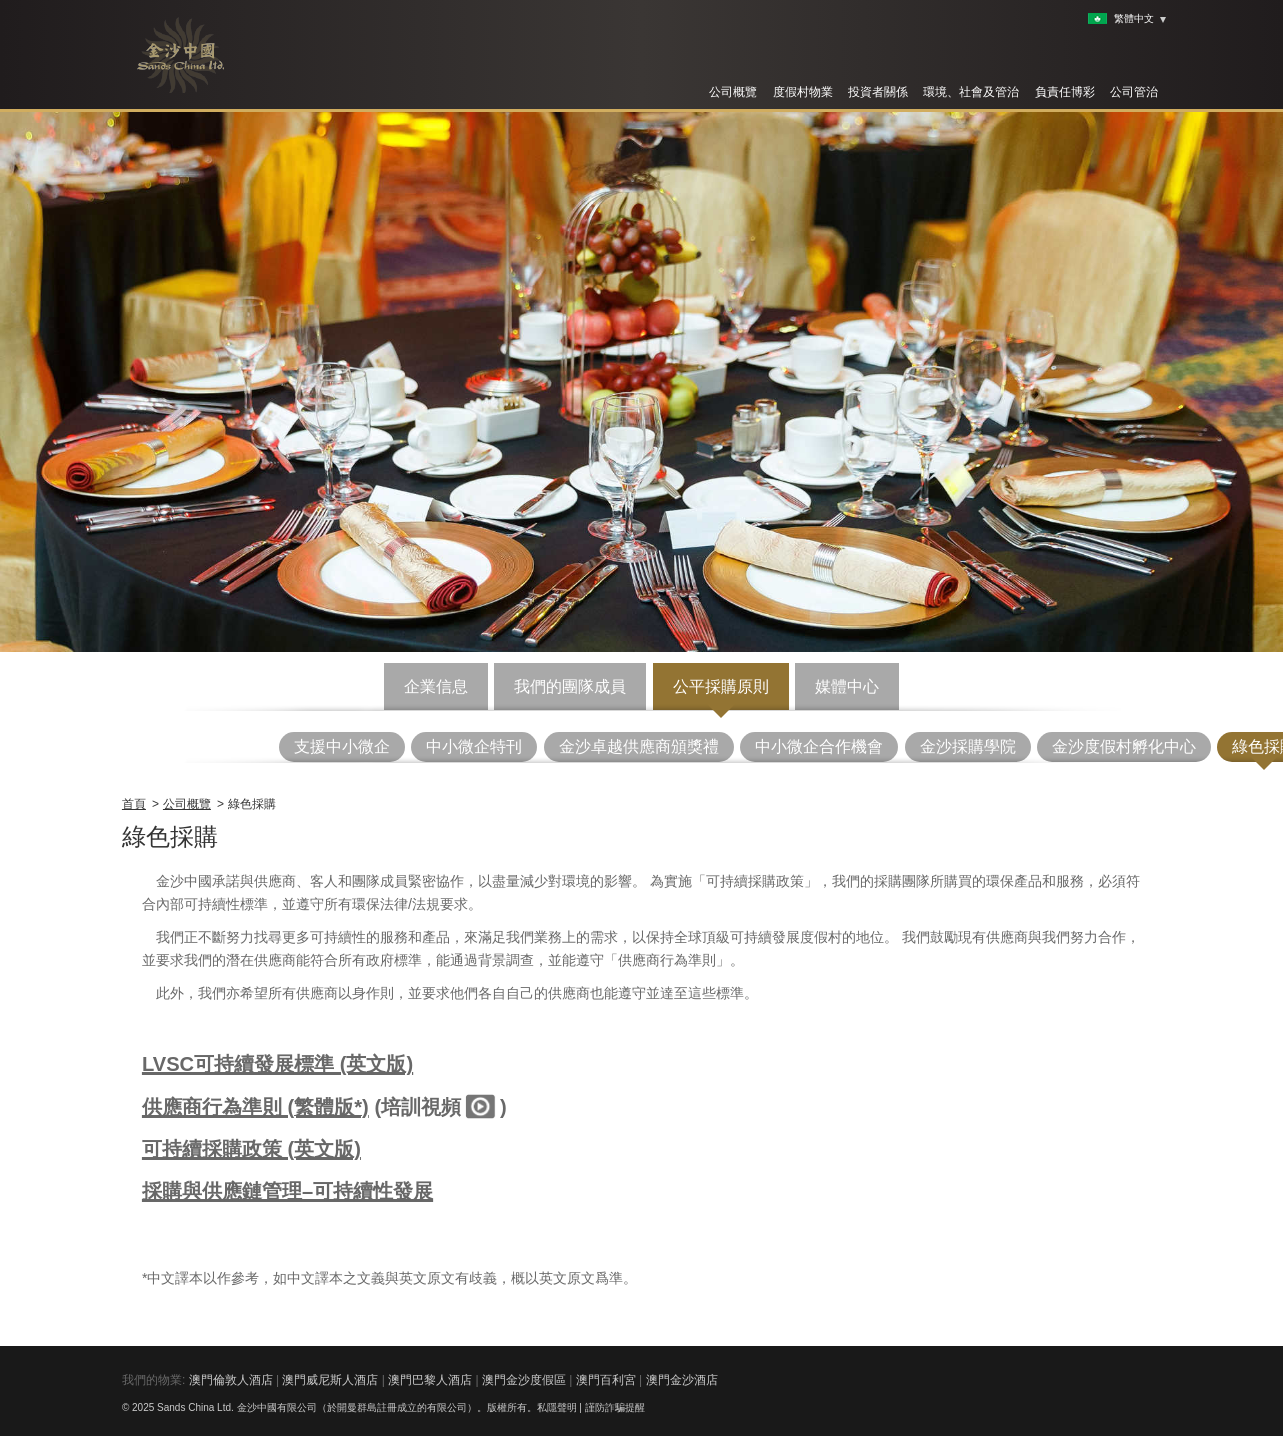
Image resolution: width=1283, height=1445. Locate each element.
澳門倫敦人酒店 (231, 1380)
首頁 (134, 804)
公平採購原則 (721, 686)
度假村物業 (803, 92)
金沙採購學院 (968, 746)
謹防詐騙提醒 (615, 1407)
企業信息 (436, 686)
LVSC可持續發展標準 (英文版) (277, 1064)
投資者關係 (878, 92)
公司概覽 (733, 92)
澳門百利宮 (606, 1380)
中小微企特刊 (474, 746)
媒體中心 (847, 686)
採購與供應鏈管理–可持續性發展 (287, 1191)
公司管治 (1134, 92)
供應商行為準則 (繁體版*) (255, 1107)
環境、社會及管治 (971, 92)
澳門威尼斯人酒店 (330, 1380)
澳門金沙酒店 (682, 1380)
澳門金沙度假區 (524, 1380)
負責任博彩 (1065, 92)
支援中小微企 (342, 746)
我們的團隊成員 (570, 686)
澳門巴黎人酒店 (430, 1380)
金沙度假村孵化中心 (1124, 746)
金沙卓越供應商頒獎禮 (639, 746)
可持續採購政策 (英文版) (251, 1149)
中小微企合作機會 (819, 746)
